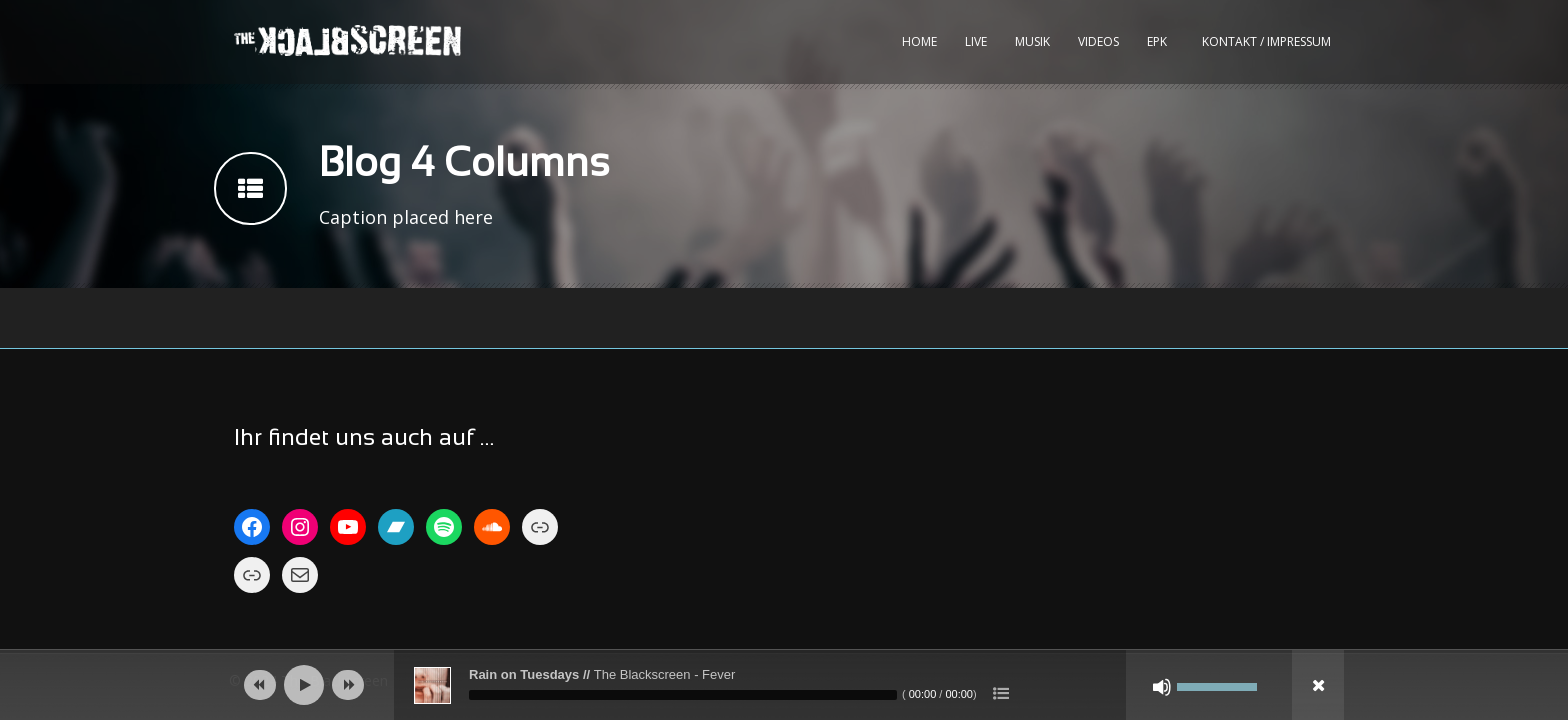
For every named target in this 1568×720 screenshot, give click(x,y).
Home (919, 41)
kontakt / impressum (1266, 41)
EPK (1157, 41)
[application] (784, 685)
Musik (1032, 41)
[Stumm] (1162, 687)
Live (976, 41)
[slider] (683, 695)
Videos (1098, 41)
